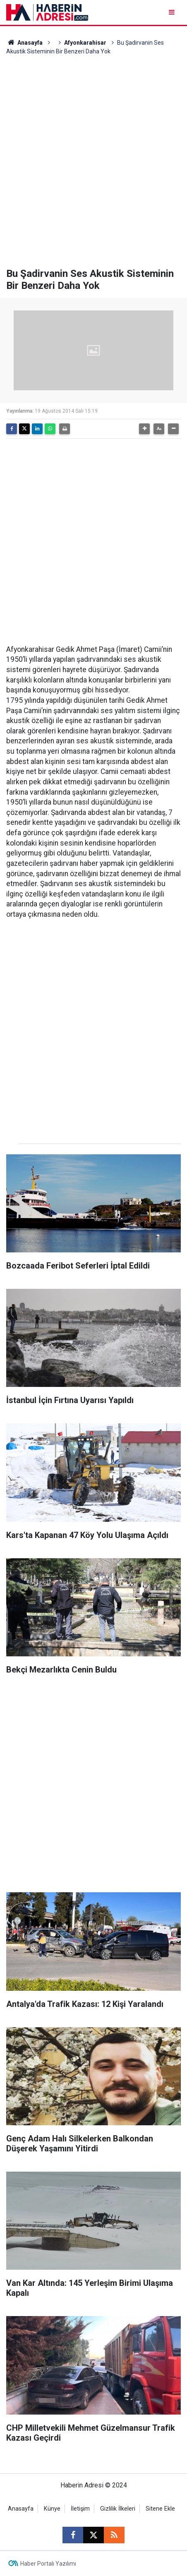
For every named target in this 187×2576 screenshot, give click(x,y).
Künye (52, 2508)
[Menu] (172, 12)
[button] (144, 428)
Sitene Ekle (160, 2508)
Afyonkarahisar (85, 42)
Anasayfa (24, 42)
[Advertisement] (93, 161)
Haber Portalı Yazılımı (48, 2563)
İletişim (80, 2508)
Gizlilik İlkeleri (117, 2508)
